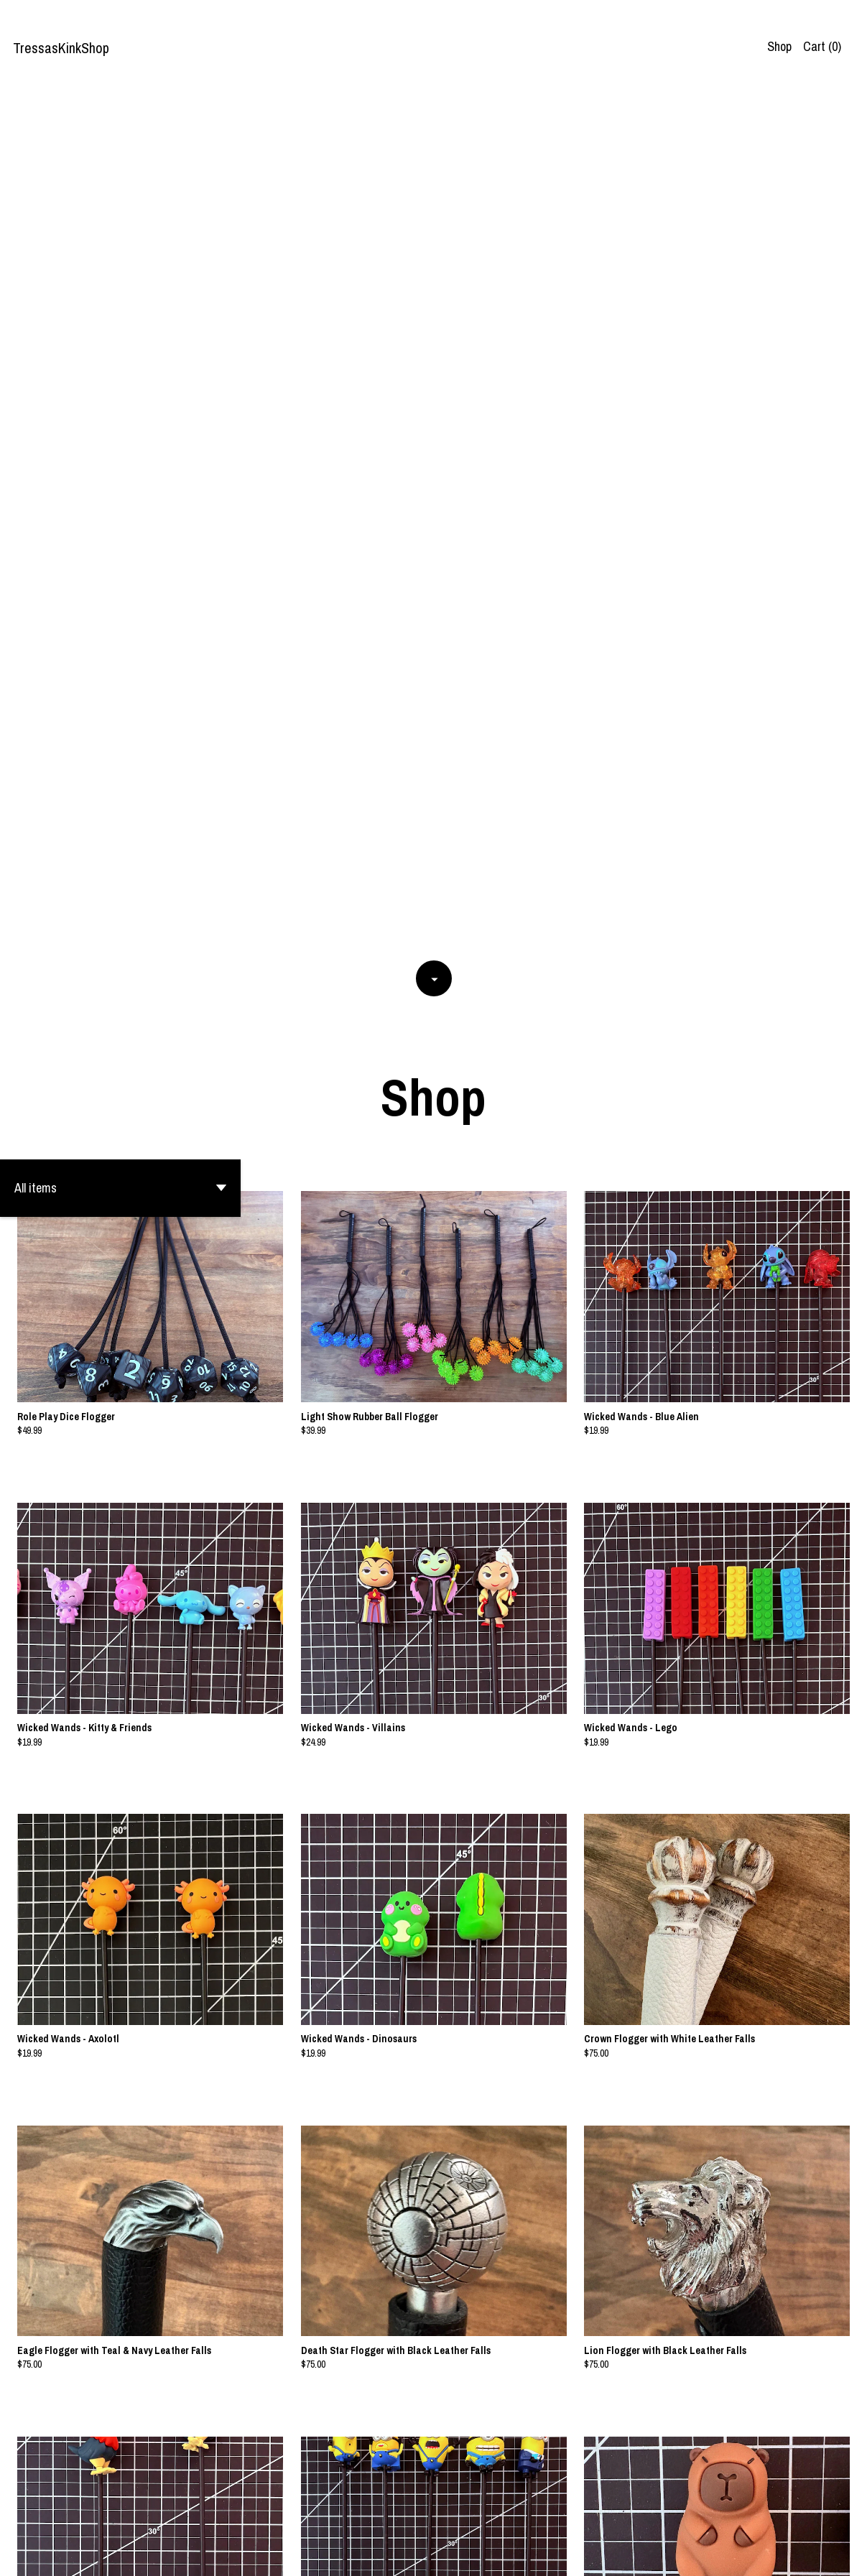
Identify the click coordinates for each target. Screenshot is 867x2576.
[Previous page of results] (373, 2516)
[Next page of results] (495, 2516)
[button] (120, 325)
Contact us (804, 2554)
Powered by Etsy (174, 2554)
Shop (779, 46)
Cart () (822, 46)
